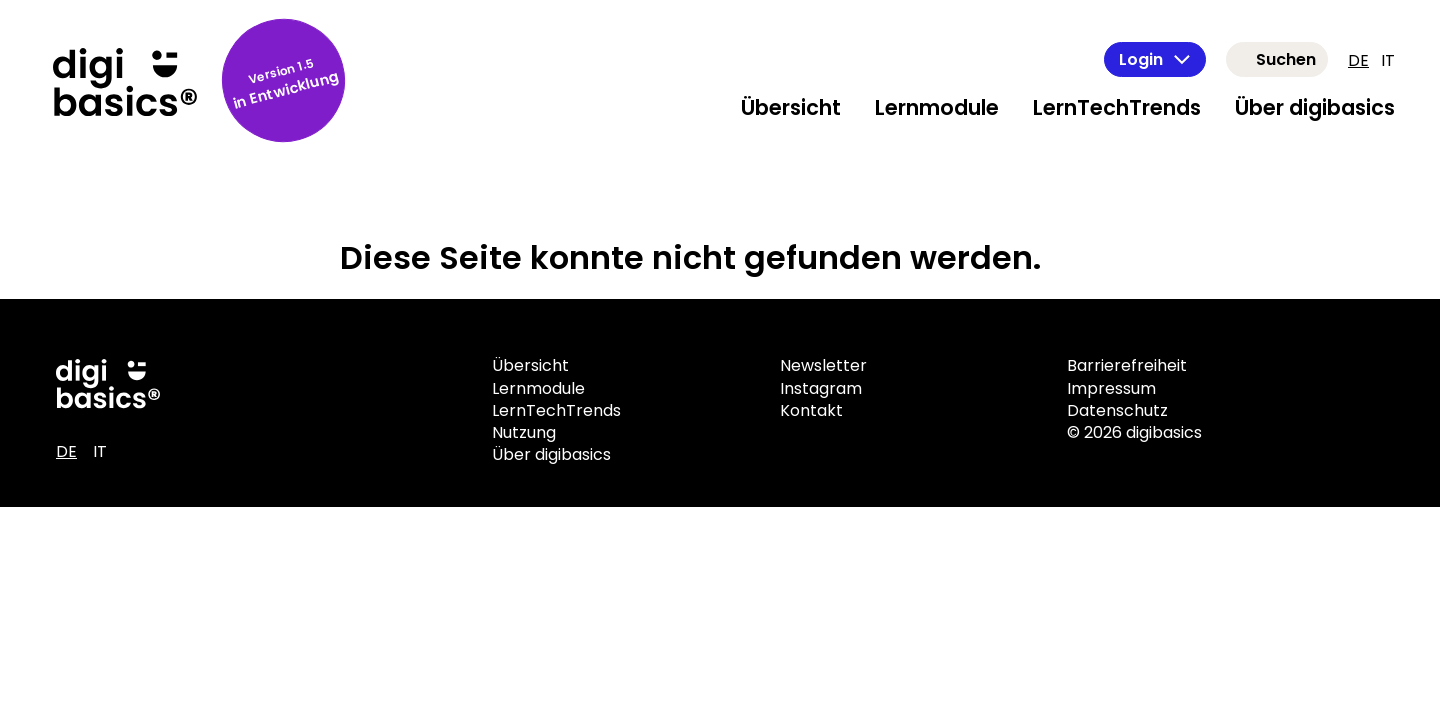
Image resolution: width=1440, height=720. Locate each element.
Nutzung (524, 432)
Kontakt (811, 410)
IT (1388, 60)
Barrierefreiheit (1127, 365)
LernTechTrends (1117, 107)
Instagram (821, 388)
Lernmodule (937, 107)
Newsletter (823, 365)
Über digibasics (1315, 107)
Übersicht (791, 107)
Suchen (1286, 59)
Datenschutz (1117, 410)
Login (1155, 59)
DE (1358, 60)
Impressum (1111, 388)
